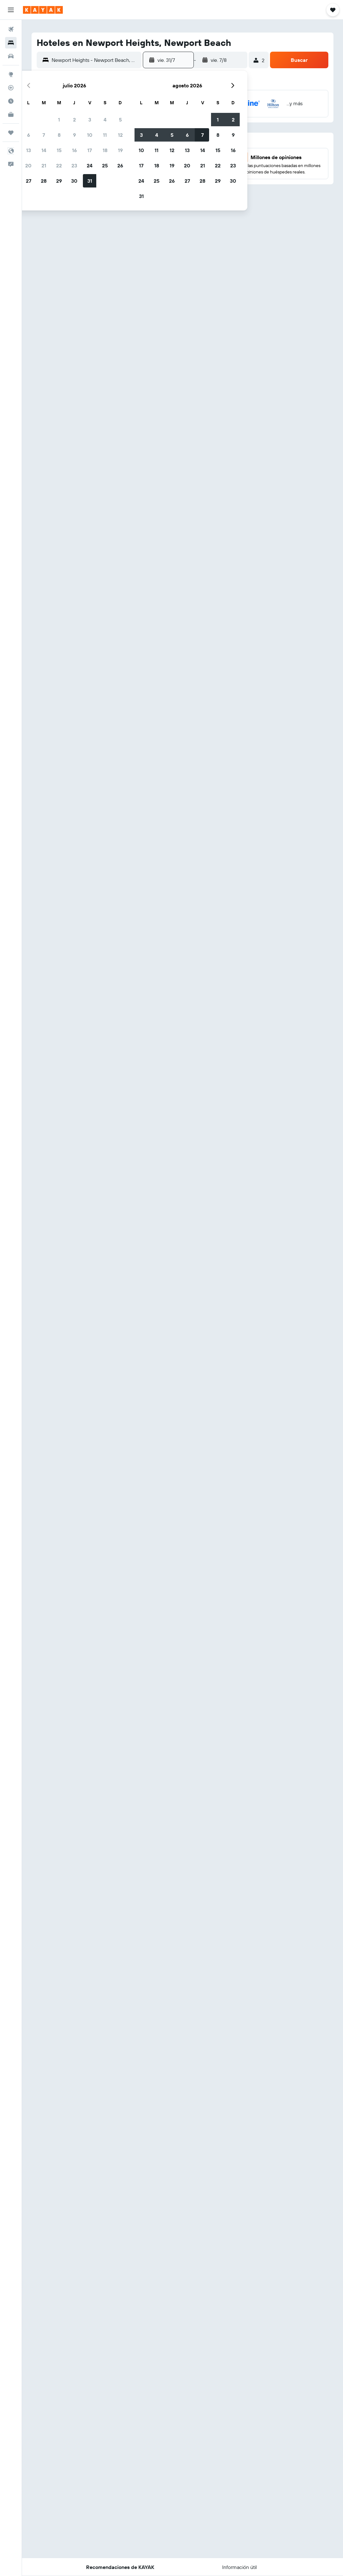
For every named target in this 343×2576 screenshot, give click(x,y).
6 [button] (28, 135)
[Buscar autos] (11, 56)
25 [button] (105, 165)
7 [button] (43, 135)
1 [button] (59, 119)
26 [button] (120, 165)
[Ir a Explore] (11, 74)
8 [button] (59, 135)
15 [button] (59, 150)
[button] (11, 10)
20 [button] (28, 165)
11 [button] (105, 135)
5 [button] (120, 119)
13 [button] (28, 150)
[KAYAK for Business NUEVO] (11, 114)
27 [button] (28, 181)
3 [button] (89, 119)
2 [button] (74, 119)
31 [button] (89, 181)
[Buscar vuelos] (11, 29)
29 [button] (59, 181)
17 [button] (89, 150)
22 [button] (59, 165)
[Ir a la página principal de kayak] (43, 10)
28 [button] (44, 181)
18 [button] (105, 150)
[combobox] (95, 59)
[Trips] (11, 132)
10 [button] (89, 135)
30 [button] (74, 181)
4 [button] (105, 119)
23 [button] (74, 165)
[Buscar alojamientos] (11, 42)
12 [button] (120, 135)
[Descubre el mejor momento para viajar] (11, 101)
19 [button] (120, 150)
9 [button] (74, 135)
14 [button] (43, 150)
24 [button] (89, 165)
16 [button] (74, 150)
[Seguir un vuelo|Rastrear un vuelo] (11, 87)
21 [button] (43, 165)
